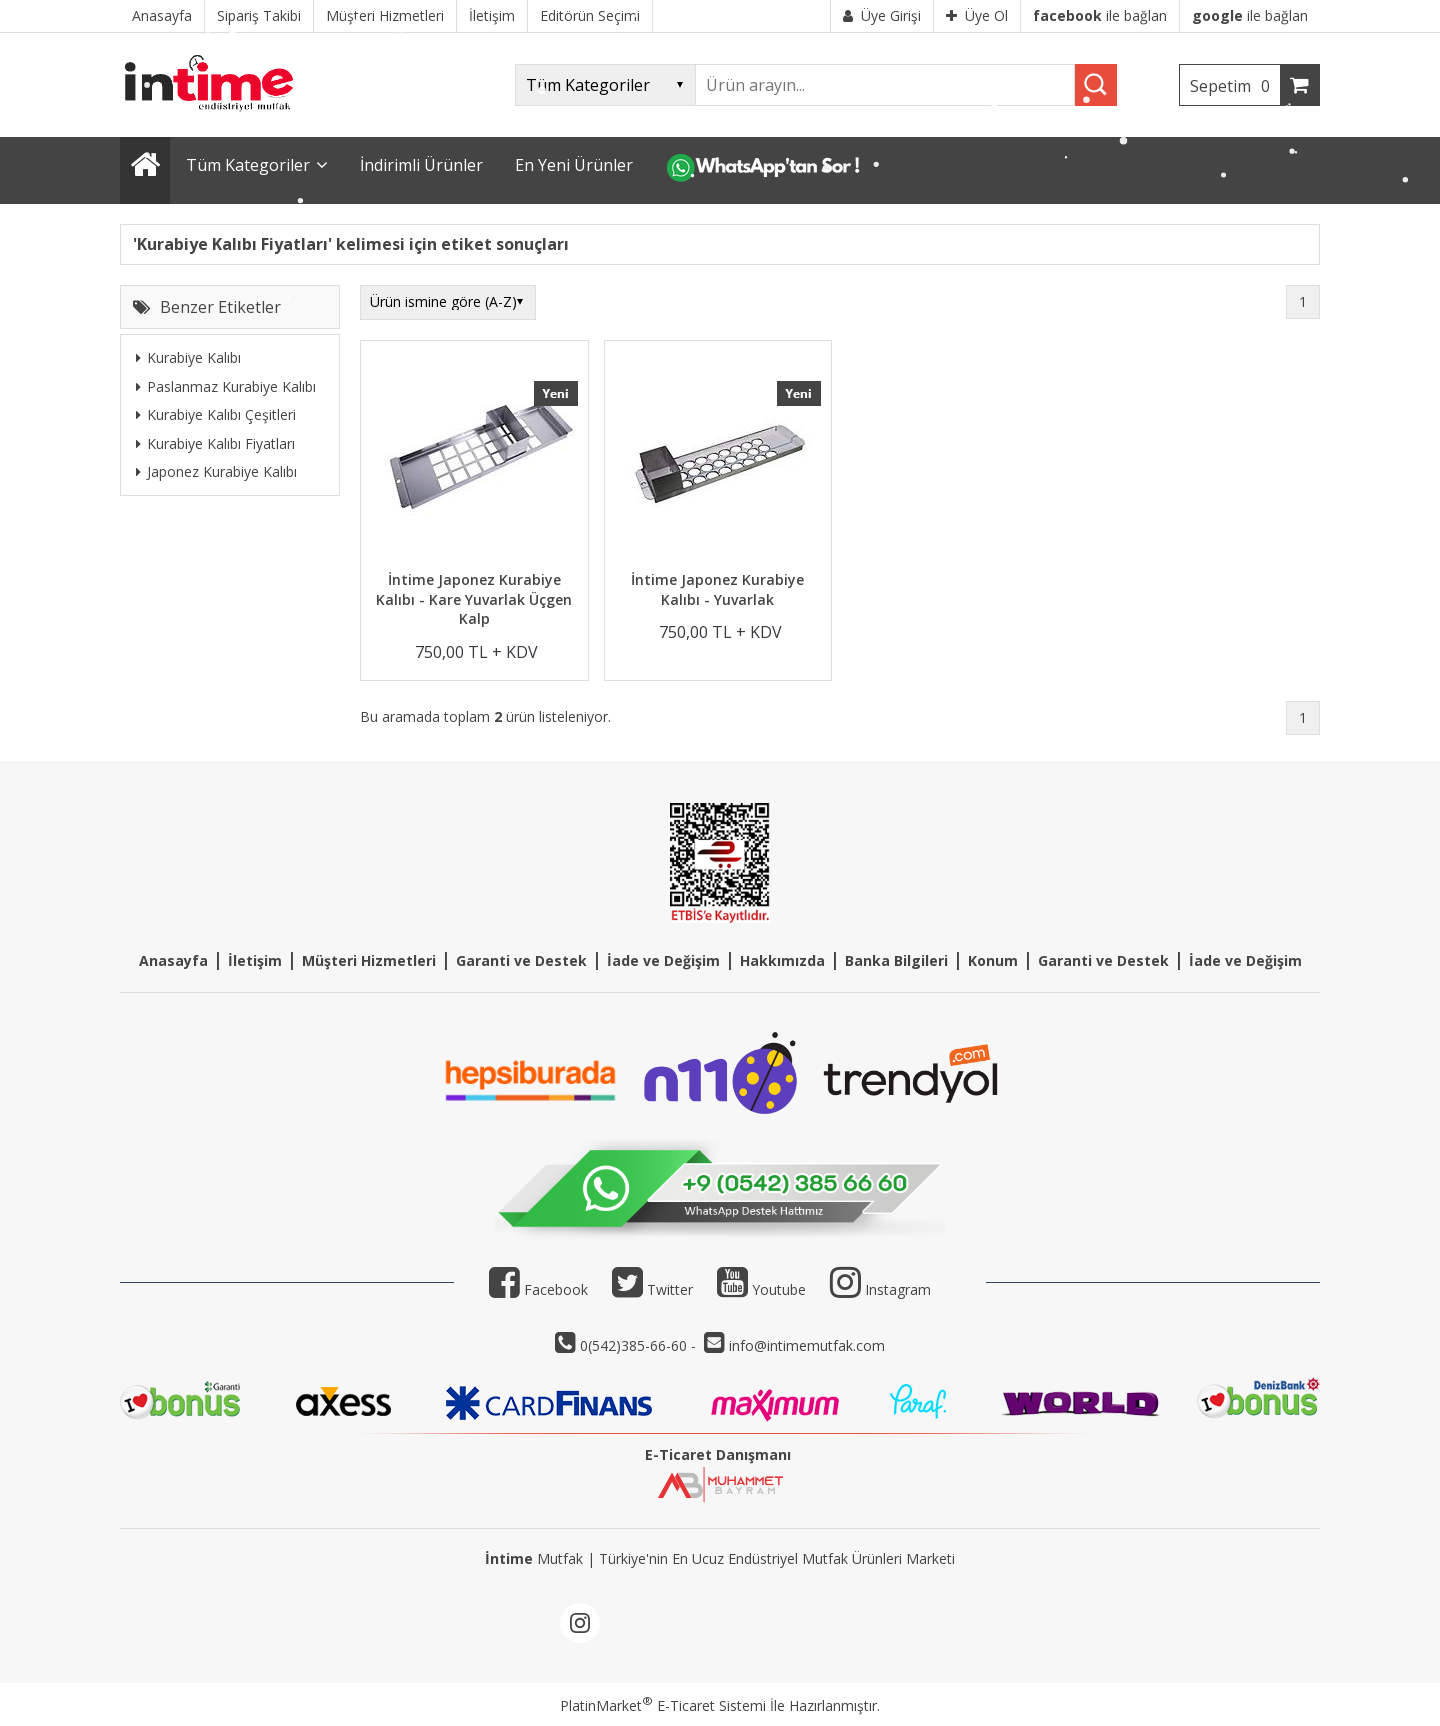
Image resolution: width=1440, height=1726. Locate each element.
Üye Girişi (882, 15)
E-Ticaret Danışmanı (718, 1454)
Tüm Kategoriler (248, 165)
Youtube (761, 1289)
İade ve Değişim (663, 960)
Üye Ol (977, 15)
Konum (993, 960)
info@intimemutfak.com (807, 1345)
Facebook (538, 1289)
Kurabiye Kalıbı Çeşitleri (216, 414)
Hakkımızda (782, 960)
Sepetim (1235, 86)
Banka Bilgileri (896, 960)
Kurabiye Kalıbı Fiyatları (215, 443)
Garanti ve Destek (521, 960)
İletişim (255, 960)
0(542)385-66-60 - (640, 1345)
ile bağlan (1100, 15)
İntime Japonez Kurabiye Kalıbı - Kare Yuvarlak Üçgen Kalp (474, 599)
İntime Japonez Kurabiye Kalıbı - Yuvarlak (717, 589)
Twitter (652, 1289)
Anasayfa (173, 960)
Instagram (898, 1289)
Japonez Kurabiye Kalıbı (216, 471)
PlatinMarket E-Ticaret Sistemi (663, 1705)
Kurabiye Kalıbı (188, 357)
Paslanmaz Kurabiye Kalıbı (226, 386)
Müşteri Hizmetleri (369, 960)
